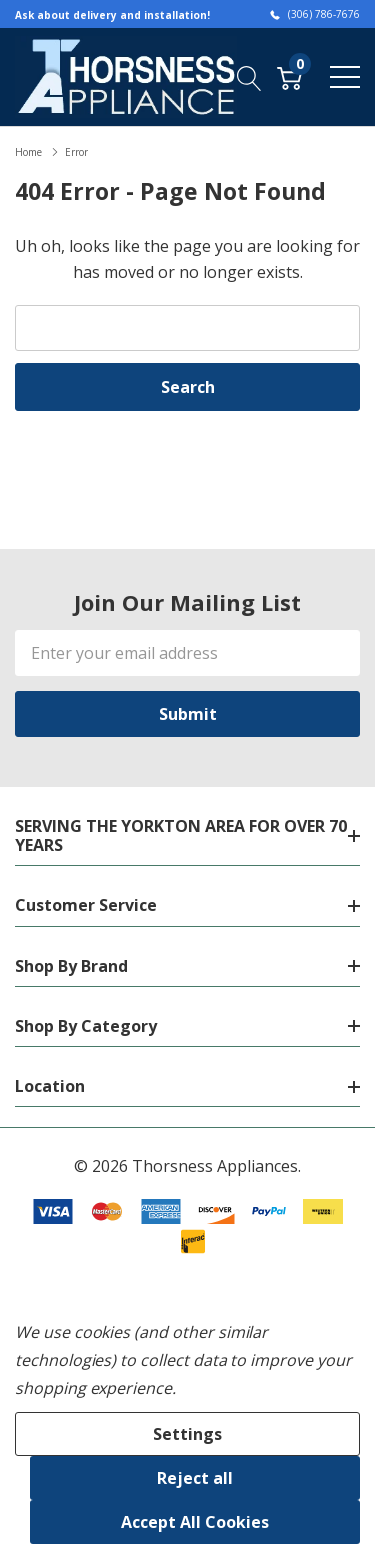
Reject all (195, 1478)
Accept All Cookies (195, 1522)
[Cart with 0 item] (289, 76)
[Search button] (249, 76)
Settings (187, 1434)
